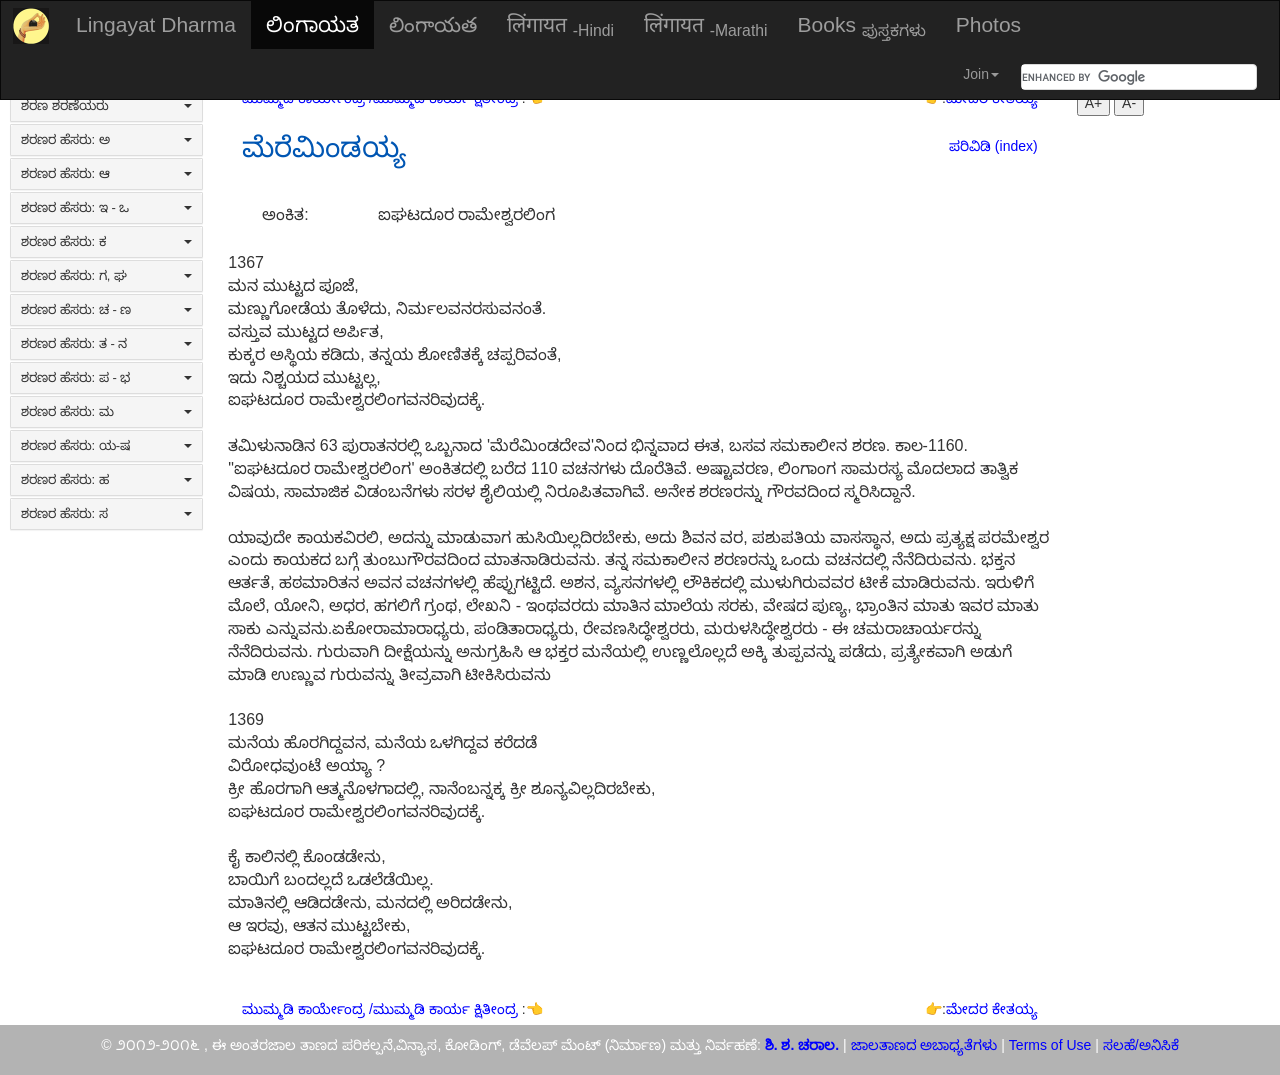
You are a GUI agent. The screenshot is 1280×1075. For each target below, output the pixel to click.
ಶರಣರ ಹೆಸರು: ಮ (106, 411)
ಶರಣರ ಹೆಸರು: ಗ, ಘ (106, 275)
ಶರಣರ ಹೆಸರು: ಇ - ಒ (106, 207)
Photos (988, 24)
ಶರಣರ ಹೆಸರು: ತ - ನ (106, 343)
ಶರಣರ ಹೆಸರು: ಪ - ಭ (106, 377)
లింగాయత (433, 24)
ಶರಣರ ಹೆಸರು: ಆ (106, 173)
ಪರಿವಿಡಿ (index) (993, 146)
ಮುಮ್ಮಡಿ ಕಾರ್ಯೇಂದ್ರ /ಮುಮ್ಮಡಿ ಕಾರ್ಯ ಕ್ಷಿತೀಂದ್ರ (381, 1009)
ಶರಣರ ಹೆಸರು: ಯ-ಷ (106, 445)
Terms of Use (1050, 1045)
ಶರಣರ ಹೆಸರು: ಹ (106, 479)
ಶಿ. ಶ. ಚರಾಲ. (804, 1045)
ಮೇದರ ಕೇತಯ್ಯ (992, 1009)
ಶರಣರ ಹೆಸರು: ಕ (106, 241)
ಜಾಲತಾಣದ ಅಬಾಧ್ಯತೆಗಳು (924, 1045)
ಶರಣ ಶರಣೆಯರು (106, 105)
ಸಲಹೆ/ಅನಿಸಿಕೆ (1139, 1045)
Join (981, 74)
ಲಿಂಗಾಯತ (312, 24)
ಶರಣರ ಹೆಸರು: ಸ (106, 513)
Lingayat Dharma (156, 24)
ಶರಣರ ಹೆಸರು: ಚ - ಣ (106, 309)
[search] (1115, 77)
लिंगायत (560, 26)
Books (862, 26)
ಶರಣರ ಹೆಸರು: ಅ (106, 139)
